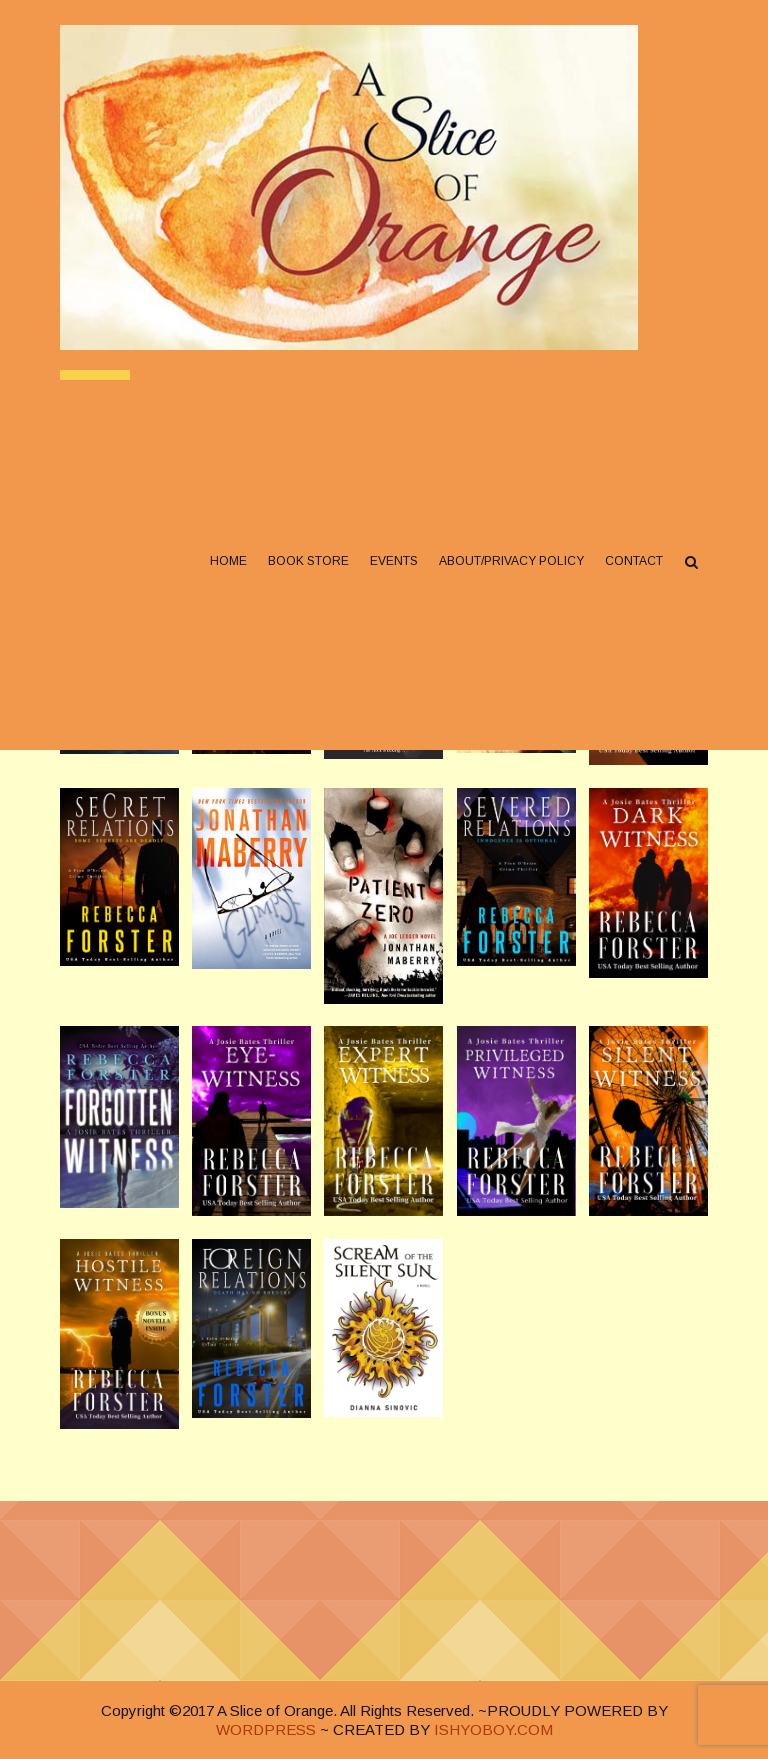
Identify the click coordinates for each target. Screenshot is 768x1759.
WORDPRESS (266, 1729)
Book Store (308, 561)
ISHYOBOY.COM (493, 1729)
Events (394, 561)
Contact (634, 561)
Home (228, 561)
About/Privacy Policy (511, 561)
